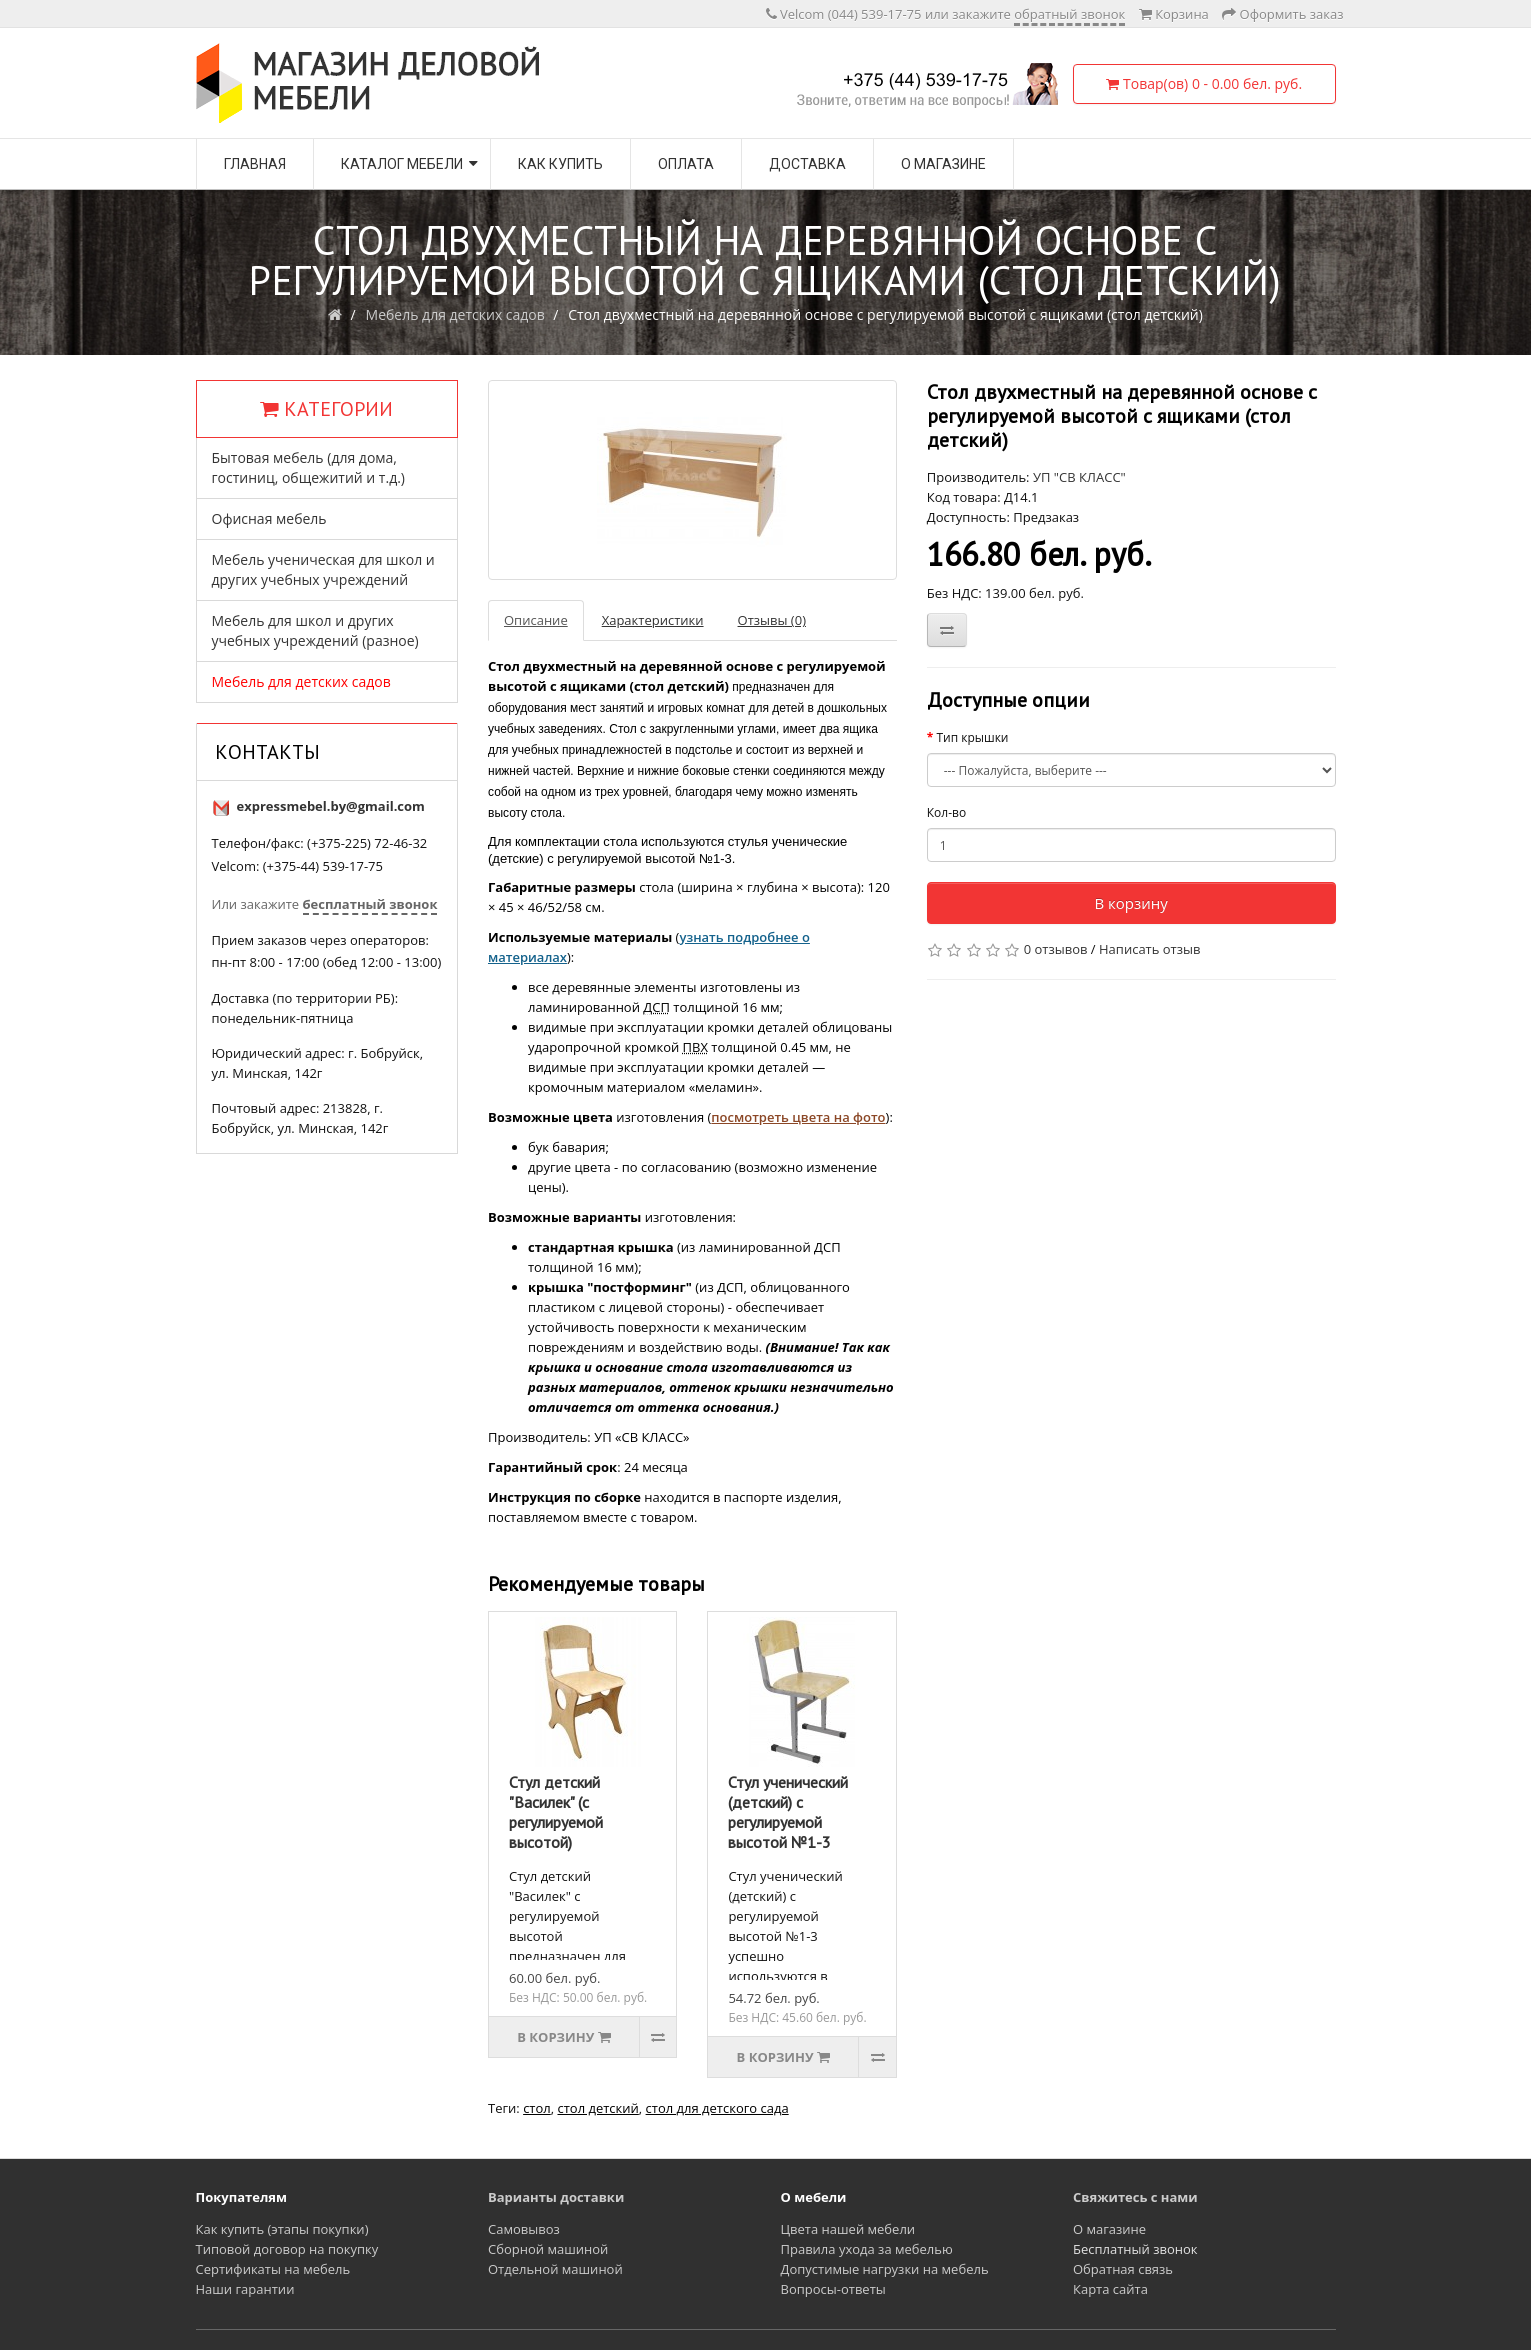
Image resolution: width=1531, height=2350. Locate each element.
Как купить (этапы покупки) (282, 2229)
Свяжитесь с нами (1135, 2197)
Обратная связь (1123, 2269)
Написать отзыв (1149, 949)
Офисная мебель (269, 518)
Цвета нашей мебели (848, 2229)
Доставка (807, 164)
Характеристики (653, 620)
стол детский (597, 2108)
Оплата (686, 164)
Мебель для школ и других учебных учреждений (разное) (315, 630)
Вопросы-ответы (833, 2289)
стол (537, 2108)
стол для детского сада (717, 2108)
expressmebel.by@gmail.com (331, 806)
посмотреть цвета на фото (798, 1117)
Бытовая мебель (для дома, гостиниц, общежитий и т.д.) (308, 467)
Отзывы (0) (772, 620)
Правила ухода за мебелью (867, 2249)
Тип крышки (972, 737)
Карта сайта (1110, 2289)
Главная (255, 164)
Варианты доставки (556, 2197)
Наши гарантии (245, 2289)
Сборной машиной (548, 2249)
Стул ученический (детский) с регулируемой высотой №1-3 (788, 1812)
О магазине (943, 164)
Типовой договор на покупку (287, 2249)
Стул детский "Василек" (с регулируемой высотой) (556, 1812)
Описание (536, 620)
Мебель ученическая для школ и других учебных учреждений (323, 569)
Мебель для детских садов (455, 314)
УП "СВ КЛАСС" (1079, 477)
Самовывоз (524, 2229)
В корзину (1130, 903)
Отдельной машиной (555, 2269)
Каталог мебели (402, 164)
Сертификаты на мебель (273, 2269)
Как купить (560, 164)
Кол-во (946, 812)
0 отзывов (1056, 949)
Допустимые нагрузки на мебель (885, 2269)
